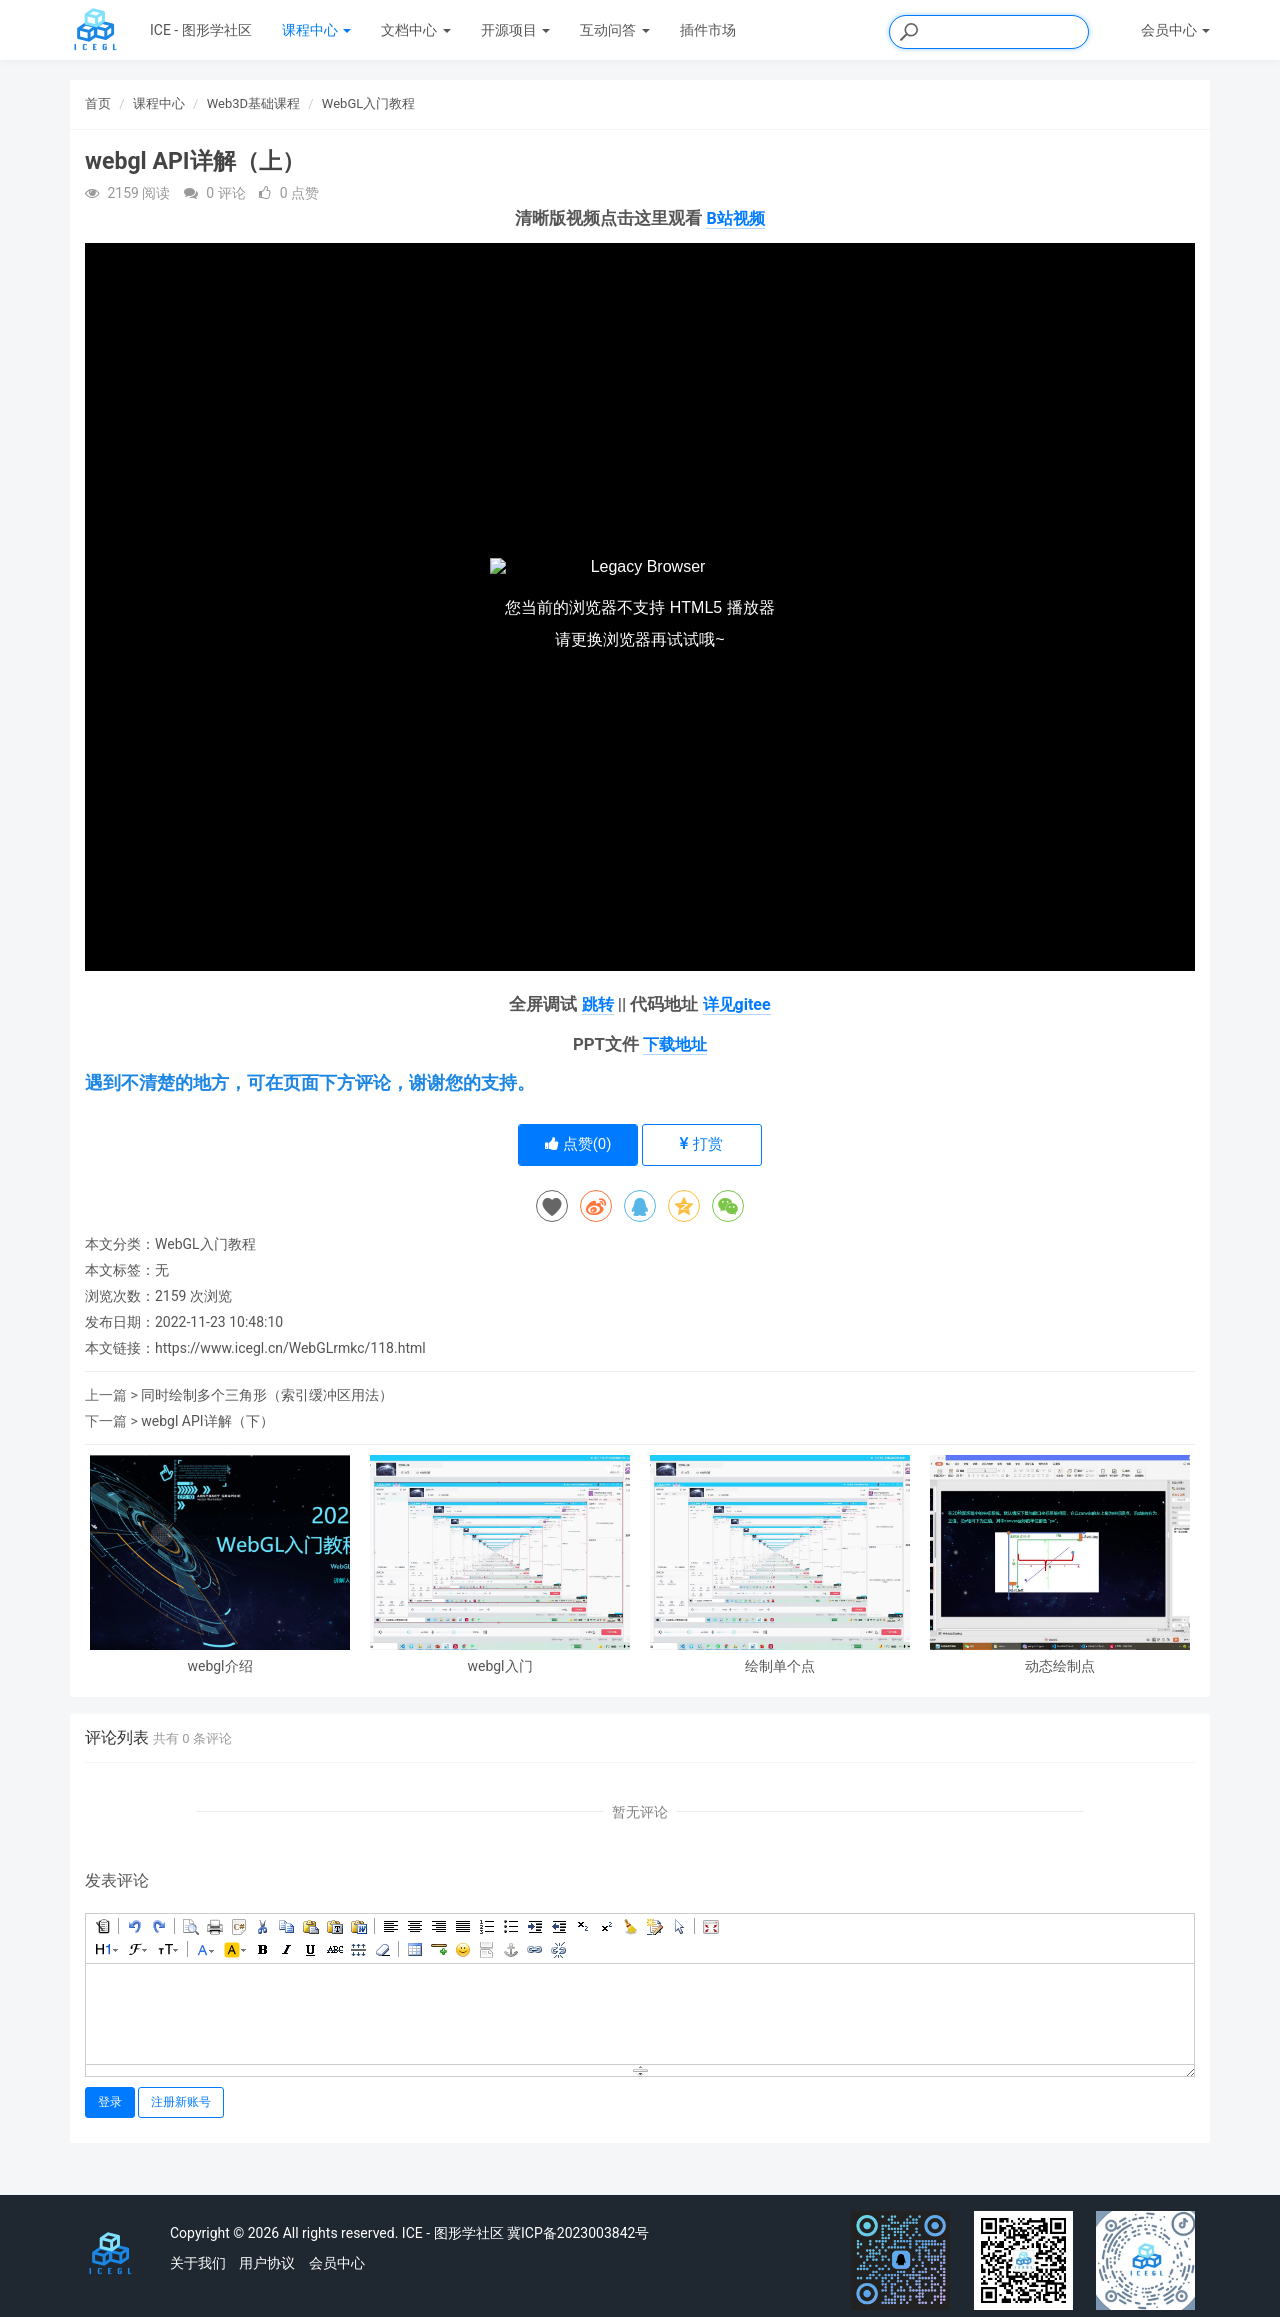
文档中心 (415, 30)
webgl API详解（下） (207, 1421)
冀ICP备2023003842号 (578, 2233)
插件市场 (708, 30)
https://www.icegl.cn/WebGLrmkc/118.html (290, 1348)
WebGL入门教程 (368, 103)
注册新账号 (181, 2102)
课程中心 (316, 30)
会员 (1175, 30)
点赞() (578, 1144)
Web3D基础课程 (253, 103)
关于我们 (198, 2263)
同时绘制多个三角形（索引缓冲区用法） (267, 1395)
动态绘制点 (1060, 1666)
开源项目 (515, 30)
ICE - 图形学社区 (201, 30)
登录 (110, 2102)
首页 (98, 103)
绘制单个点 (780, 1666)
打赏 (701, 1144)
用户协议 (267, 2263)
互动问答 (614, 30)
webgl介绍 (219, 1666)
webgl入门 (499, 1666)
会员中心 (337, 2263)
